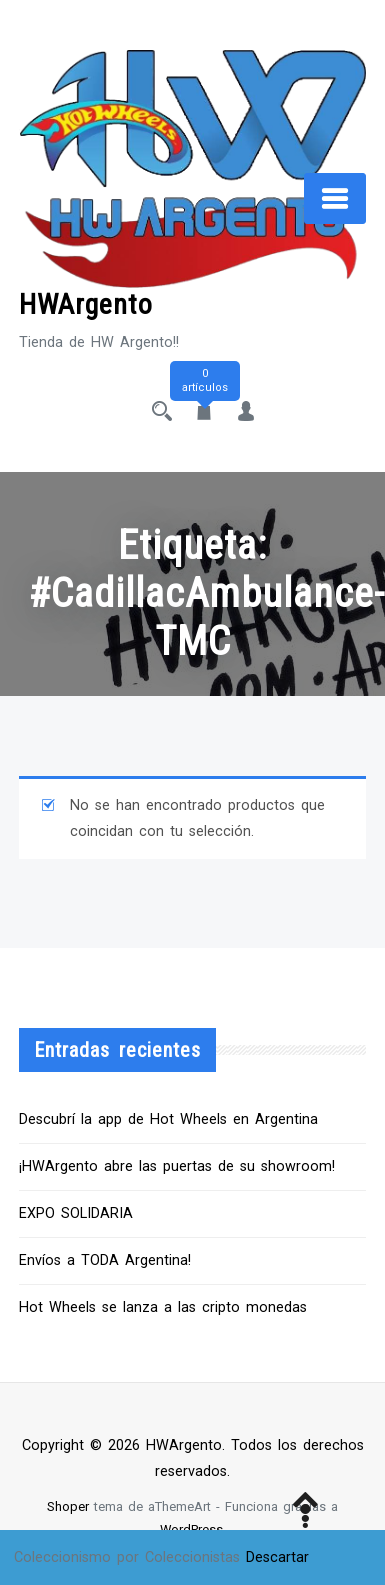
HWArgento (86, 304)
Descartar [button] (277, 1557)
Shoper (68, 1506)
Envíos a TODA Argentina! (105, 1260)
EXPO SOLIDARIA (76, 1213)
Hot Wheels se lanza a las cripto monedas (163, 1307)
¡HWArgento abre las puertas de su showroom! (177, 1166)
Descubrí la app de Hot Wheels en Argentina (168, 1119)
